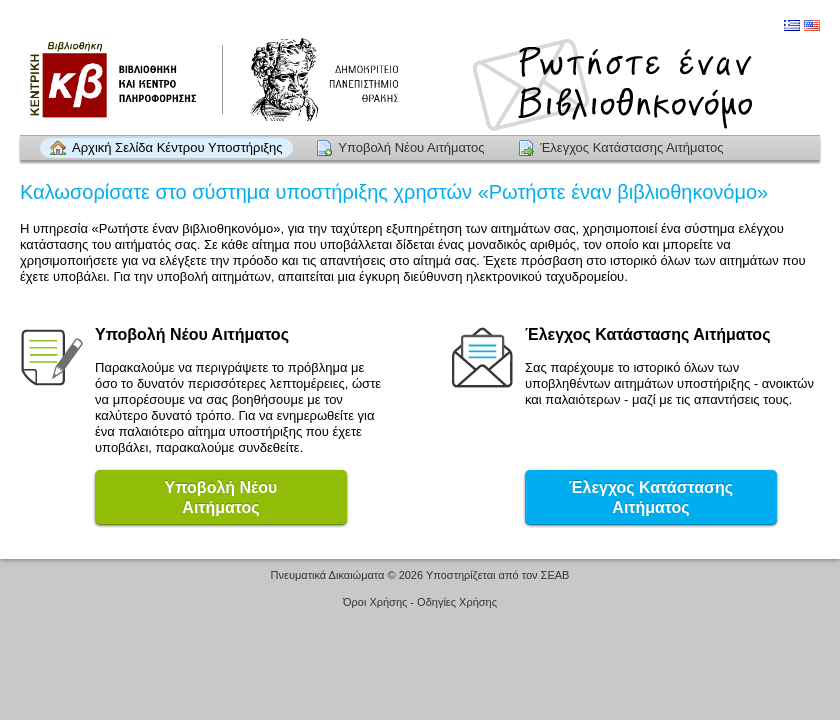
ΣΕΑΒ (555, 575)
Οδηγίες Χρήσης (457, 602)
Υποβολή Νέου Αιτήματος (411, 147)
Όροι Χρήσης (375, 602)
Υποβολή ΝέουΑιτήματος (221, 497)
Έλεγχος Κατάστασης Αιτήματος (631, 147)
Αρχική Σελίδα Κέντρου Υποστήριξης (177, 147)
